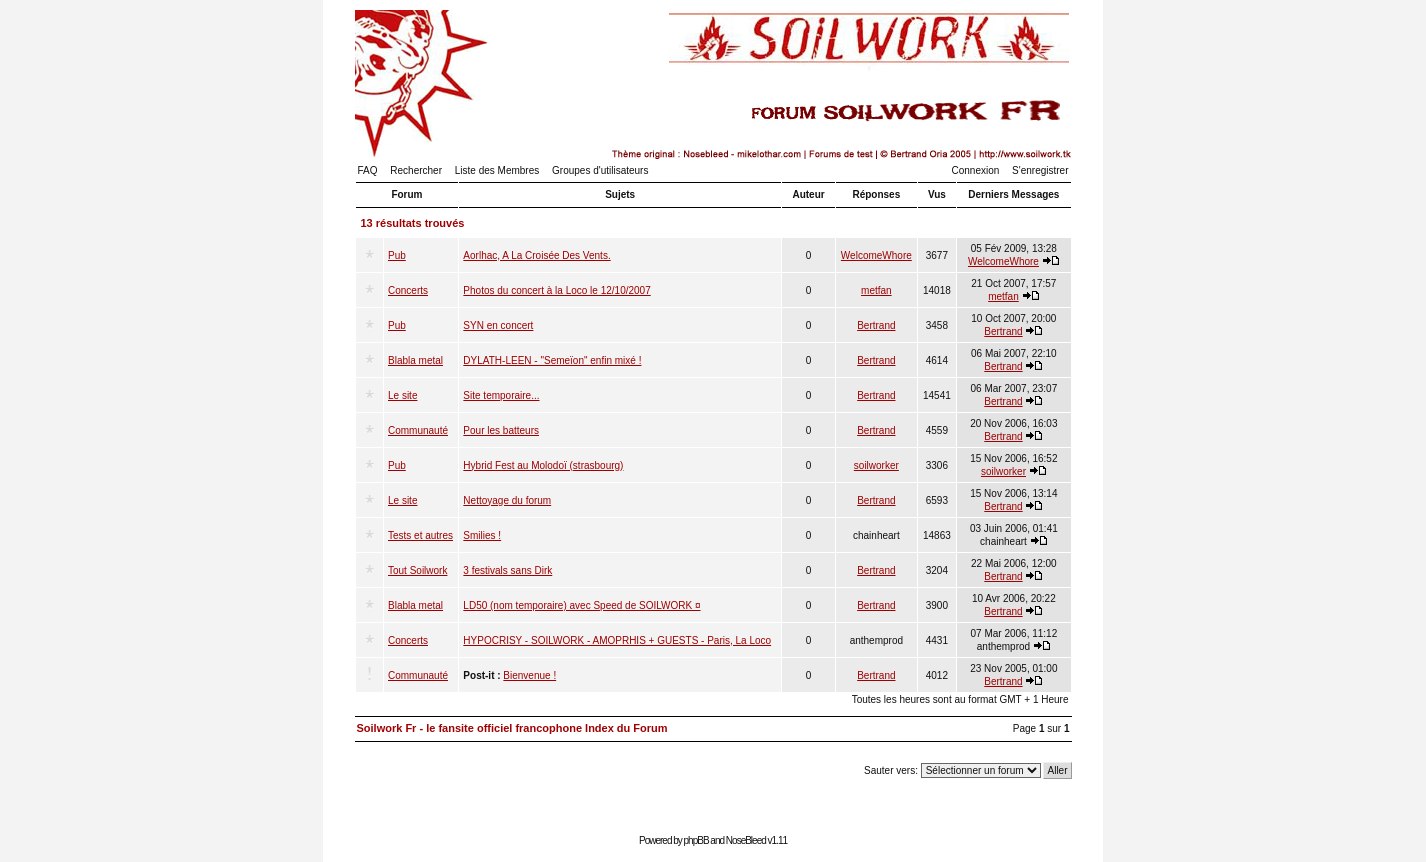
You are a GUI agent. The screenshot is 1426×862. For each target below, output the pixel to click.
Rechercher (416, 170)
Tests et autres (420, 535)
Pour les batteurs (501, 430)
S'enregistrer (1040, 170)
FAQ (368, 170)
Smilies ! (482, 535)
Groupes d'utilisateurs (600, 170)
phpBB (696, 840)
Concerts (408, 290)
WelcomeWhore (876, 255)
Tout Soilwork (417, 570)
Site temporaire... (501, 395)
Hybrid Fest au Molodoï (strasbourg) (543, 465)
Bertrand (876, 325)
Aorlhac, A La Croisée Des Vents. (536, 255)
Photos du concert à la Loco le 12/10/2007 (556, 290)
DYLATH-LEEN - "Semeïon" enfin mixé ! (552, 360)
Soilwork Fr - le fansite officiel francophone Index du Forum (512, 728)
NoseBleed (746, 840)
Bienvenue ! (529, 675)
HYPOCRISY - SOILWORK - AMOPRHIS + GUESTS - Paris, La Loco (617, 640)
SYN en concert (498, 325)
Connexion (976, 170)
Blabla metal (415, 360)
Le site (402, 395)
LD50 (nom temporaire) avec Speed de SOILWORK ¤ (581, 605)
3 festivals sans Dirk (507, 570)
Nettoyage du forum (507, 500)
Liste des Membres (497, 170)
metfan (876, 290)
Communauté (418, 430)
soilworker (876, 465)
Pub (397, 255)
